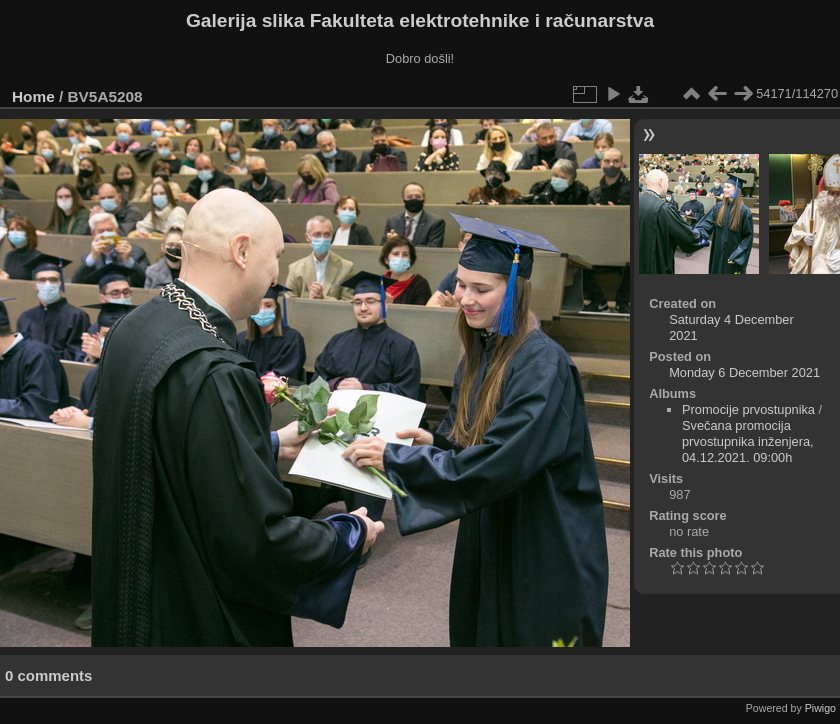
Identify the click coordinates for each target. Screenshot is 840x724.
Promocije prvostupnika (748, 409)
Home (33, 96)
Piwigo (820, 708)
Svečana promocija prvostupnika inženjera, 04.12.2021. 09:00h (748, 441)
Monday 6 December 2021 (744, 372)
